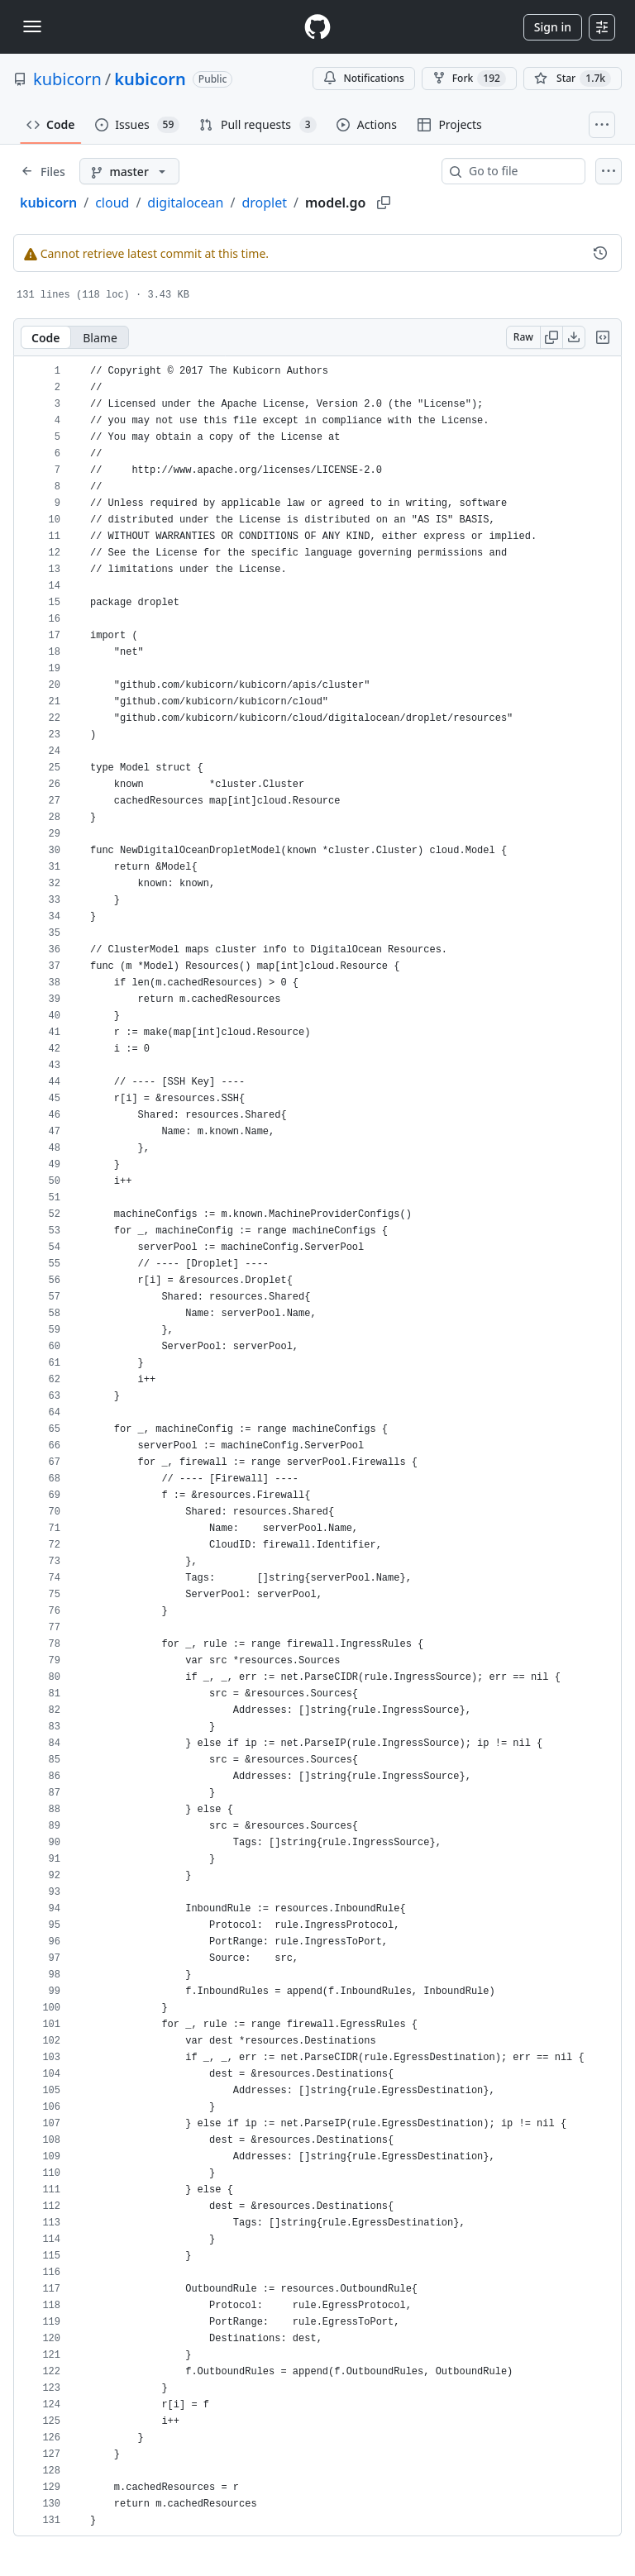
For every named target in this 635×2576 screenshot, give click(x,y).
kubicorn (67, 79)
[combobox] (520, 171)
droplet (264, 202)
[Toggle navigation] (32, 26)
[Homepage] (317, 27)
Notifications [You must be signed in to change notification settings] (363, 78)
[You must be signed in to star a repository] (572, 78)
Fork (469, 78)
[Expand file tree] (43, 171)
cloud (112, 202)
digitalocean (185, 202)
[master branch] (129, 171)
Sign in (552, 27)
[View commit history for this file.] (600, 253)
